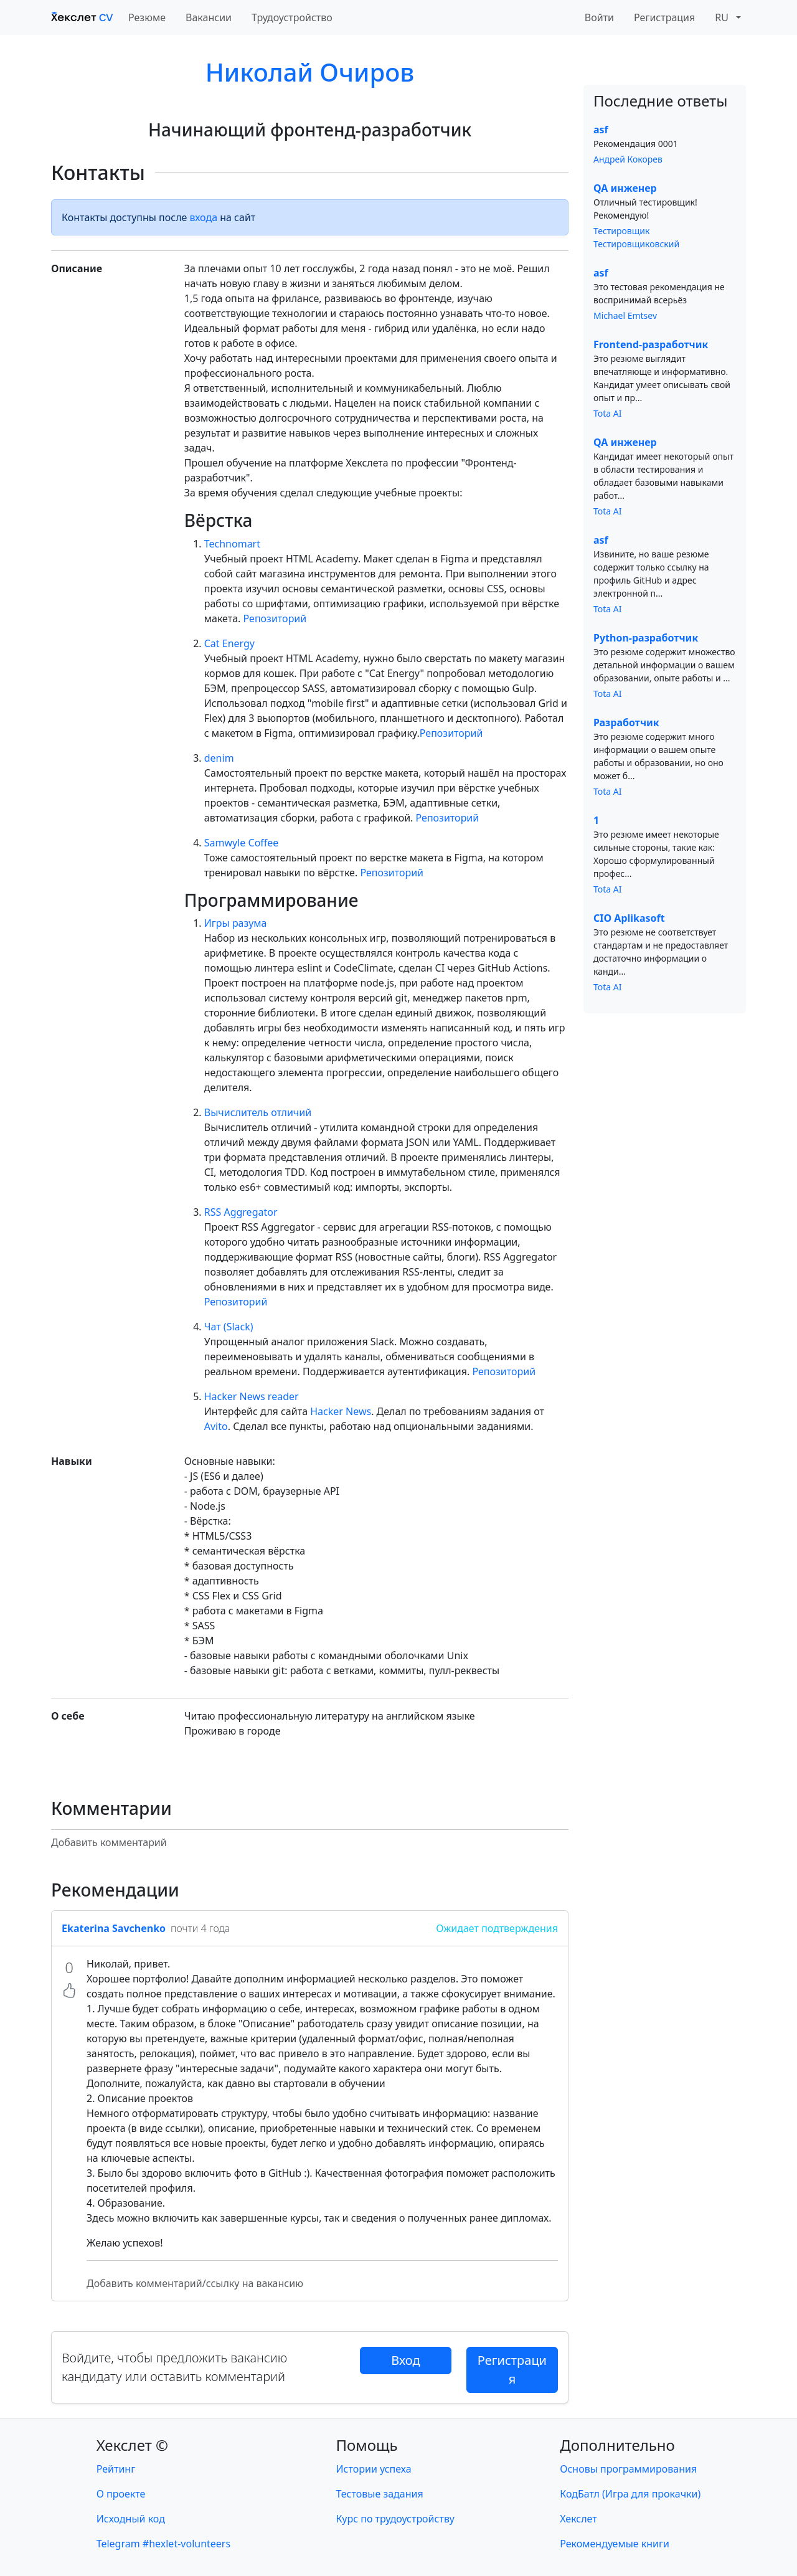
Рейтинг (116, 2469)
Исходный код (131, 2519)
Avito (216, 1426)
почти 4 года (200, 1928)
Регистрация (664, 17)
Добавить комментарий (109, 1842)
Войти (599, 17)
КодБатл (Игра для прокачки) (630, 2494)
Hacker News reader (251, 1396)
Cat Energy (229, 643)
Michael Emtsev (625, 315)
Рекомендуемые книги (614, 2543)
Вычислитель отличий (257, 1112)
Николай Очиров (309, 72)
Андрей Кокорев (628, 159)
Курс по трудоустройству (395, 2519)
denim (219, 758)
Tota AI (607, 413)
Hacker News (340, 1411)
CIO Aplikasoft (629, 918)
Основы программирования (628, 2469)
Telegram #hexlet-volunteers (163, 2543)
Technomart (232, 544)
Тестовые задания (379, 2494)
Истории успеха (374, 2469)
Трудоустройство (292, 17)
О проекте (121, 2494)
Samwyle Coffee (241, 843)
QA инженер (625, 188)
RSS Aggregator (241, 1212)
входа (204, 217)
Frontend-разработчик (650, 344)
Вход (405, 2360)
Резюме (147, 17)
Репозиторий (275, 618)
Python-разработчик (645, 638)
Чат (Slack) (228, 1326)
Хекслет (578, 2519)
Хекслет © (132, 2445)
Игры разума (235, 923)
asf (600, 129)
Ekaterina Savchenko (114, 1928)
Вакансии (209, 17)
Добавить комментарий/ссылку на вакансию (195, 2283)
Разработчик (626, 722)
